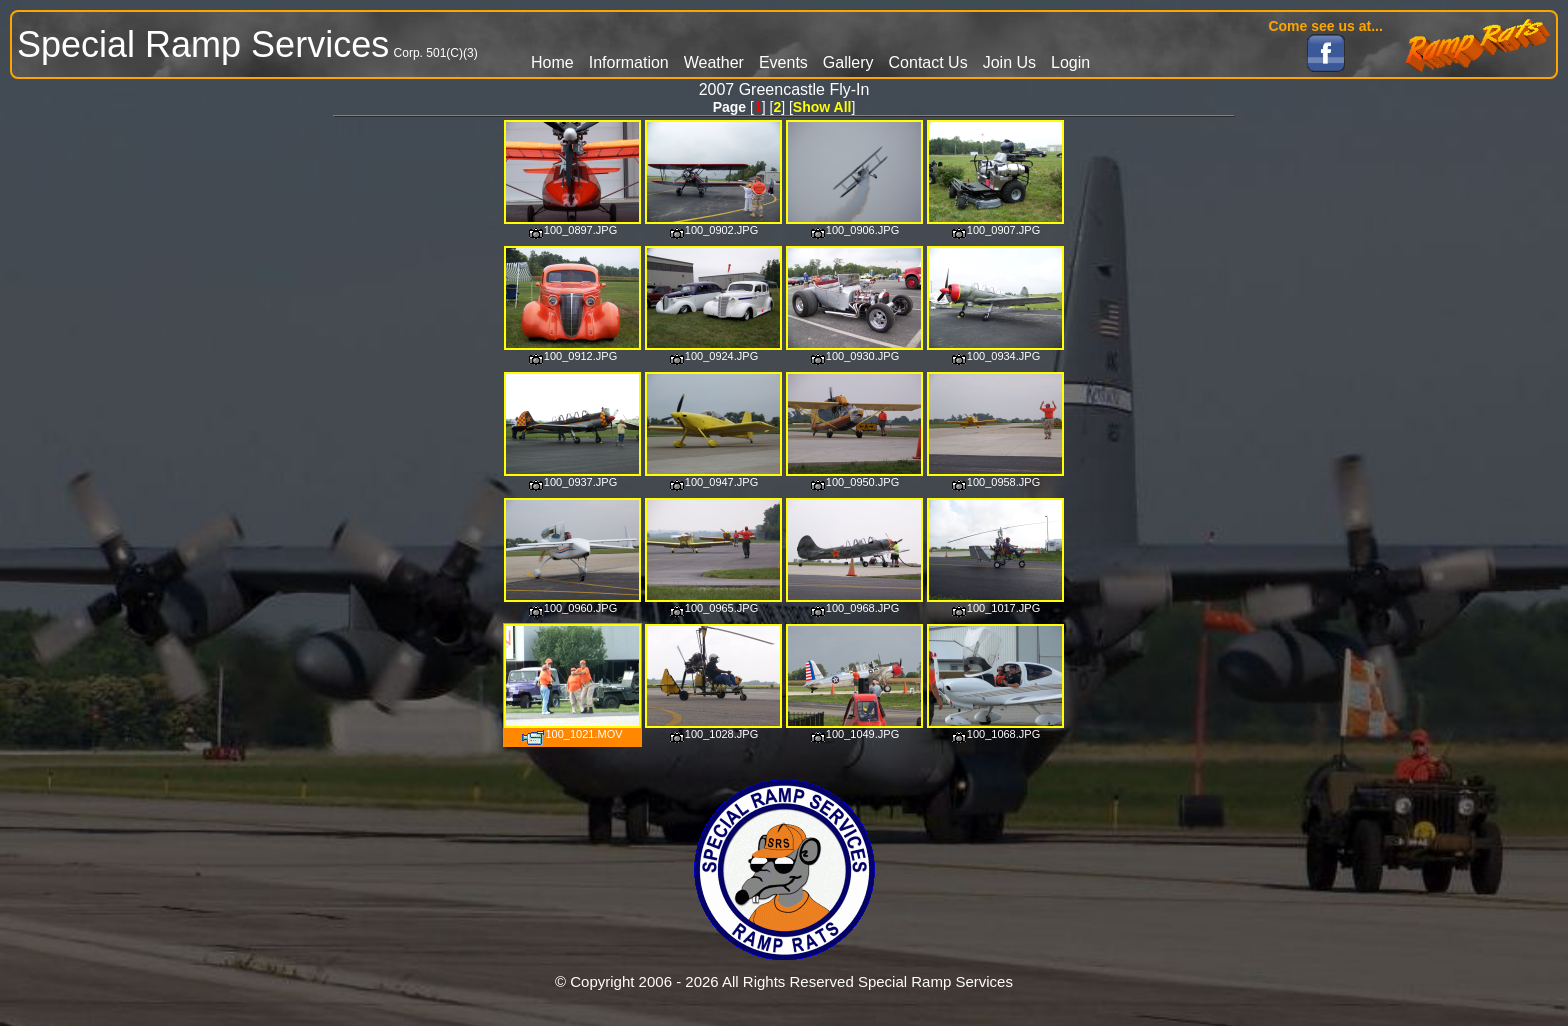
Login (1070, 62)
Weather (714, 62)
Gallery (848, 62)
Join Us (1009, 62)
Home (552, 62)
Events (783, 62)
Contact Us (928, 62)
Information (629, 62)
